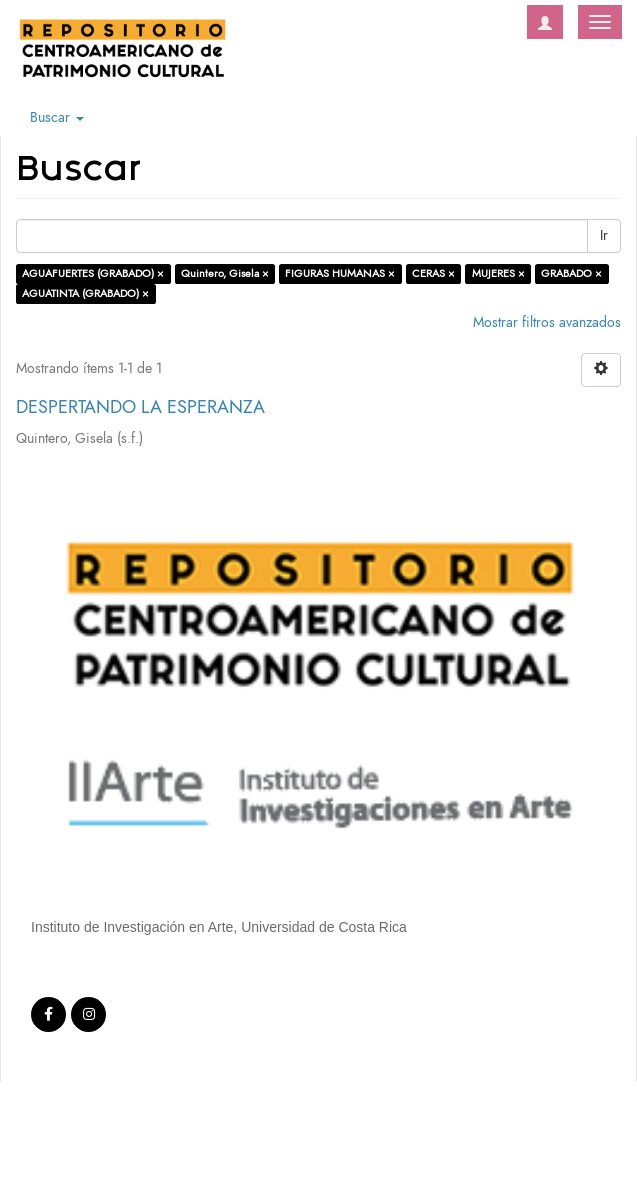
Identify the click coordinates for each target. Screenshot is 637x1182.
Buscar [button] (57, 117)
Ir (604, 235)
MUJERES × (498, 273)
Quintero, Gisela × (225, 273)
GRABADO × (571, 273)
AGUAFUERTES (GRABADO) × (93, 273)
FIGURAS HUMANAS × (340, 273)
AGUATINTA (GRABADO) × (85, 293)
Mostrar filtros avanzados (547, 322)
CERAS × (433, 273)
